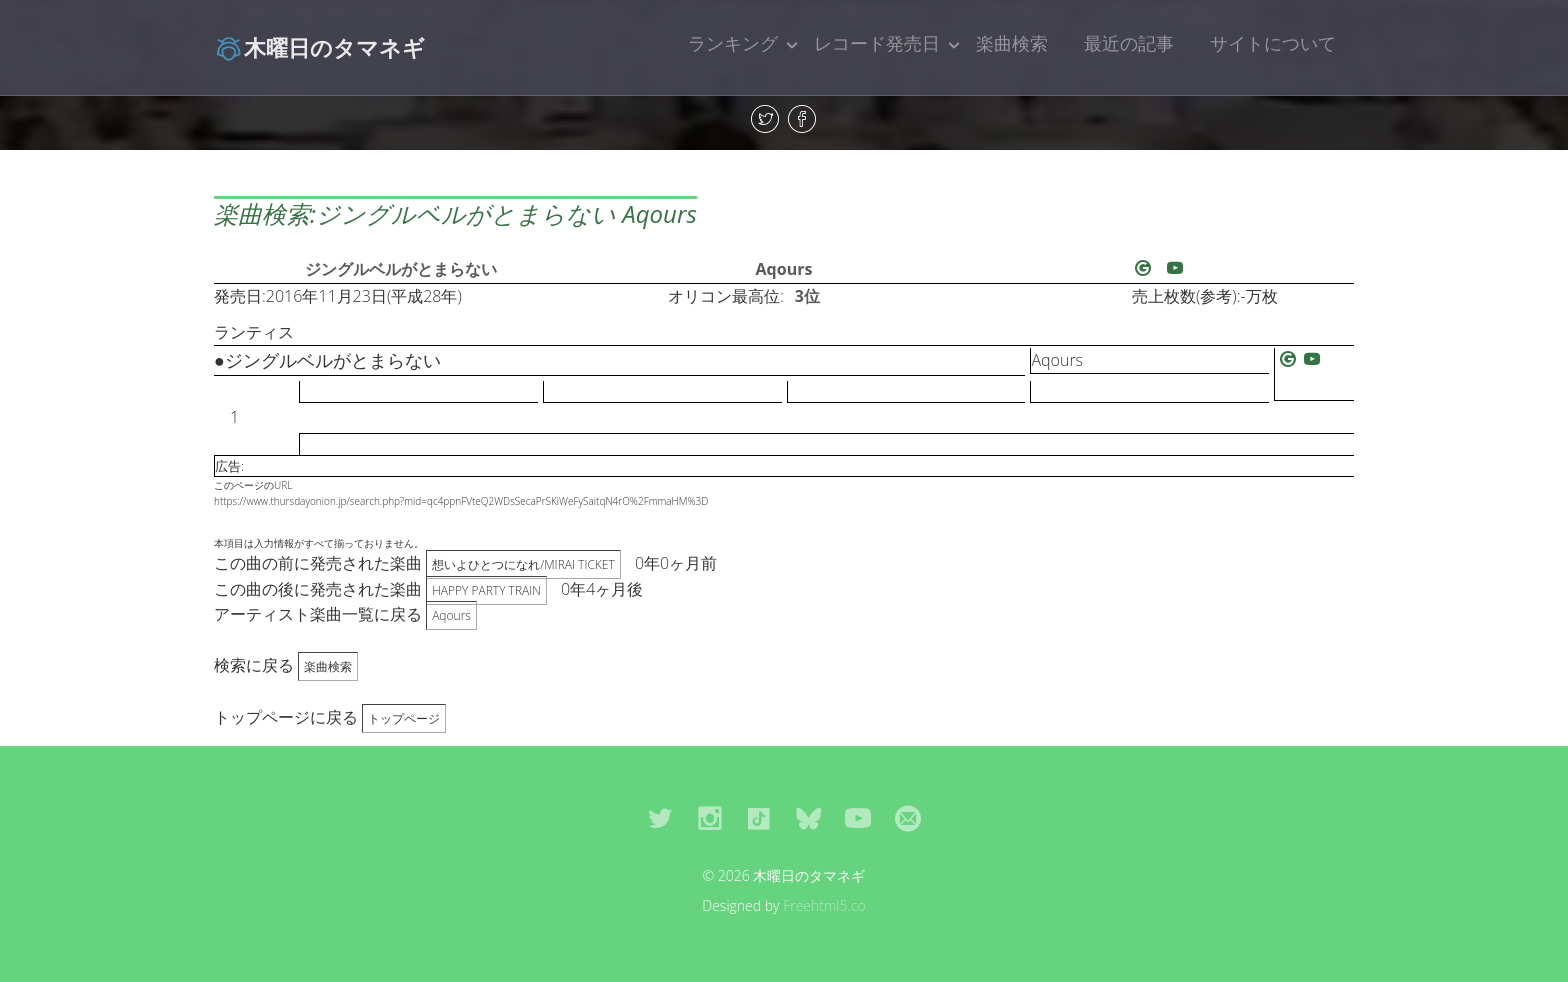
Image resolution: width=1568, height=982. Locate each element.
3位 (807, 296)
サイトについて (1273, 43)
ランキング (733, 43)
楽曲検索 (1012, 43)
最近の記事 (1129, 43)
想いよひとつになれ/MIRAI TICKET (523, 564)
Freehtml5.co (824, 905)
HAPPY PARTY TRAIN (486, 590)
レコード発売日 (877, 43)
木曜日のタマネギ (319, 47)
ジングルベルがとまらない (401, 269)
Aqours (784, 269)
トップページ (404, 718)
